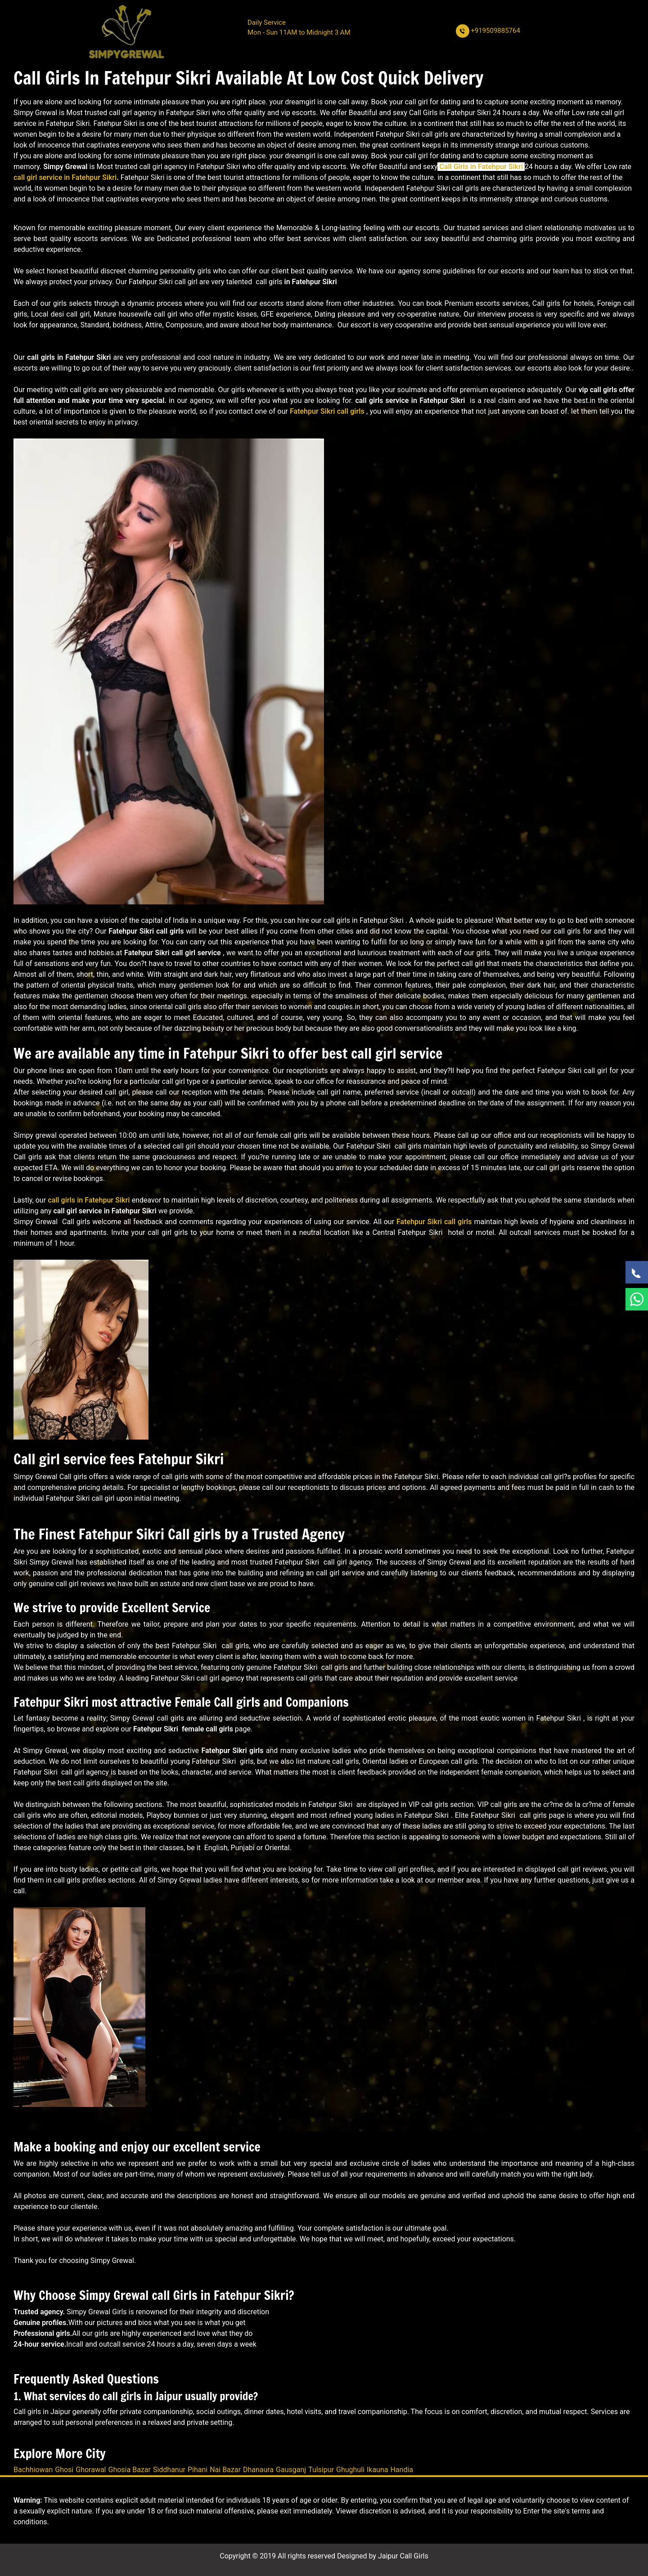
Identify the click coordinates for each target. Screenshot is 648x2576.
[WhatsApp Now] (637, 1299)
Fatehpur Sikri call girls (327, 411)
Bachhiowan (33, 2469)
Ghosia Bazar (129, 2469)
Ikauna (377, 2469)
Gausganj (291, 2469)
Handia (401, 2469)
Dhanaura (258, 2469)
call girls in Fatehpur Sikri (89, 1200)
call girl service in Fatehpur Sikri (65, 177)
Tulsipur (321, 2469)
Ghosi (64, 2469)
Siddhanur (169, 2469)
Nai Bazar (225, 2469)
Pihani (197, 2469)
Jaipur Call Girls (403, 2556)
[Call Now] (637, 1272)
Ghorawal (91, 2469)
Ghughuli (350, 2469)
